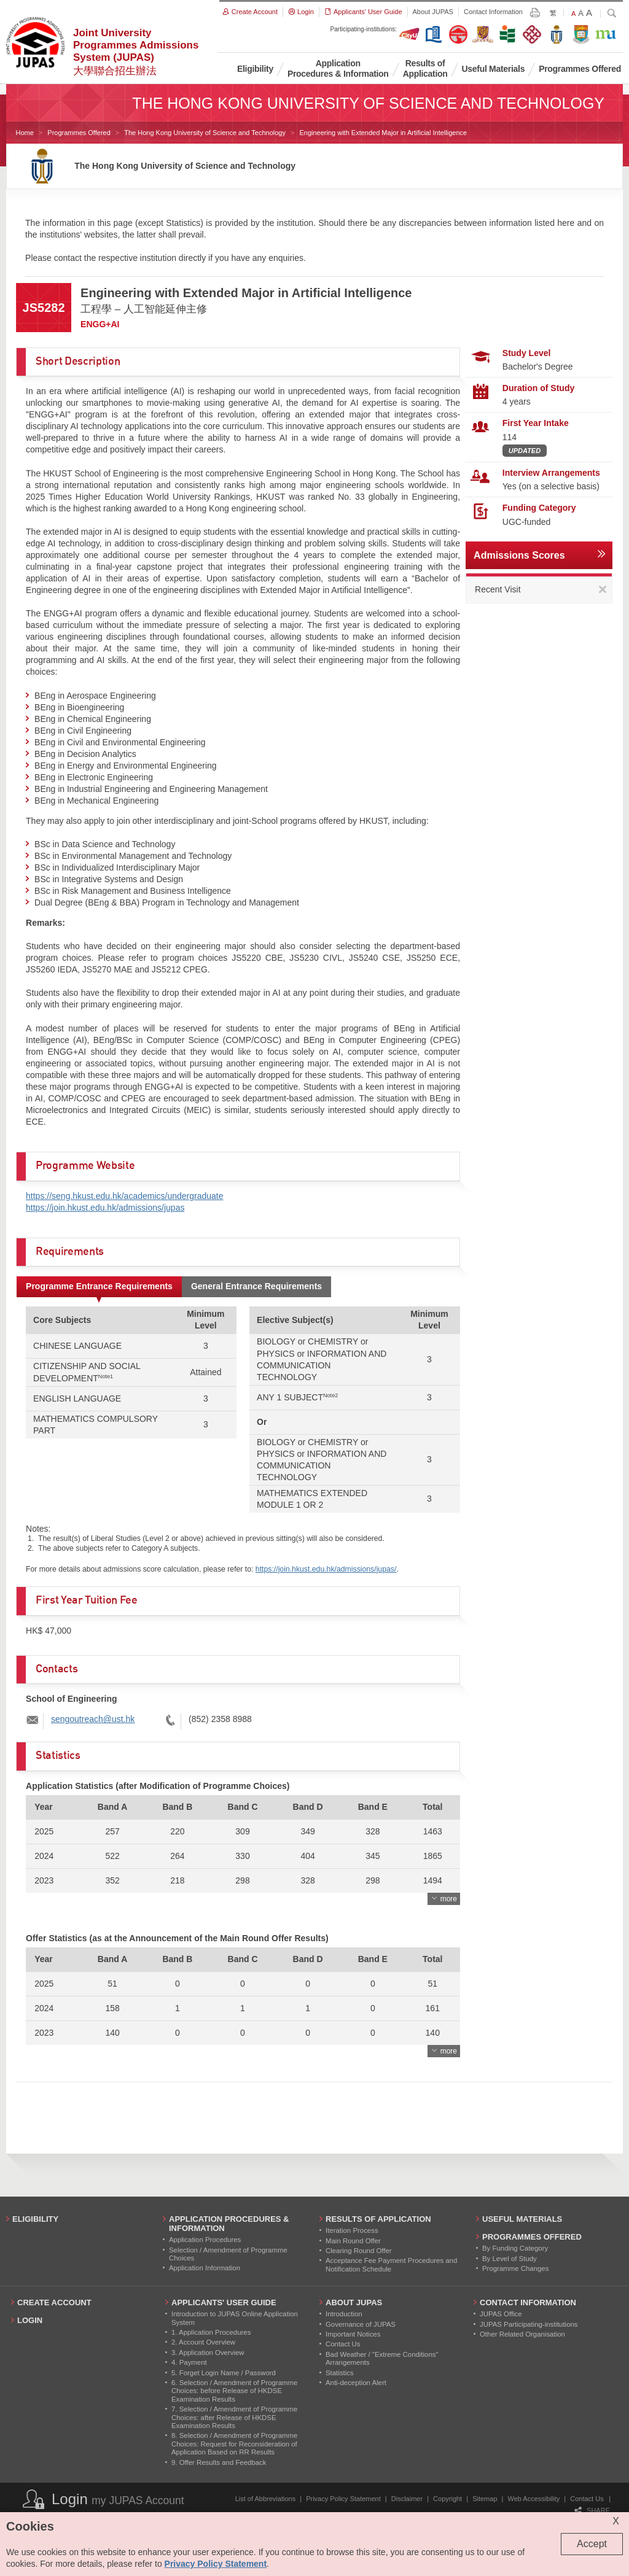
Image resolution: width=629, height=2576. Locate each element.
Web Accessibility (534, 2498)
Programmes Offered (79, 132)
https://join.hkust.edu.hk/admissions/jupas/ (326, 1569)
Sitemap (484, 2498)
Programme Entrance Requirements (99, 1286)
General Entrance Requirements (256, 1286)
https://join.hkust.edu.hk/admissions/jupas (105, 1207)
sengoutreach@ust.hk (93, 1719)
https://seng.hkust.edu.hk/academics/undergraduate (124, 1196)
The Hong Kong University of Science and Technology (205, 132)
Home (25, 132)
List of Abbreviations (265, 2498)
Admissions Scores (519, 555)
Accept (592, 2544)
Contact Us (586, 2498)
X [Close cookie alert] (615, 2521)
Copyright (447, 2498)
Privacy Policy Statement (343, 2498)
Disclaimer (407, 2498)
